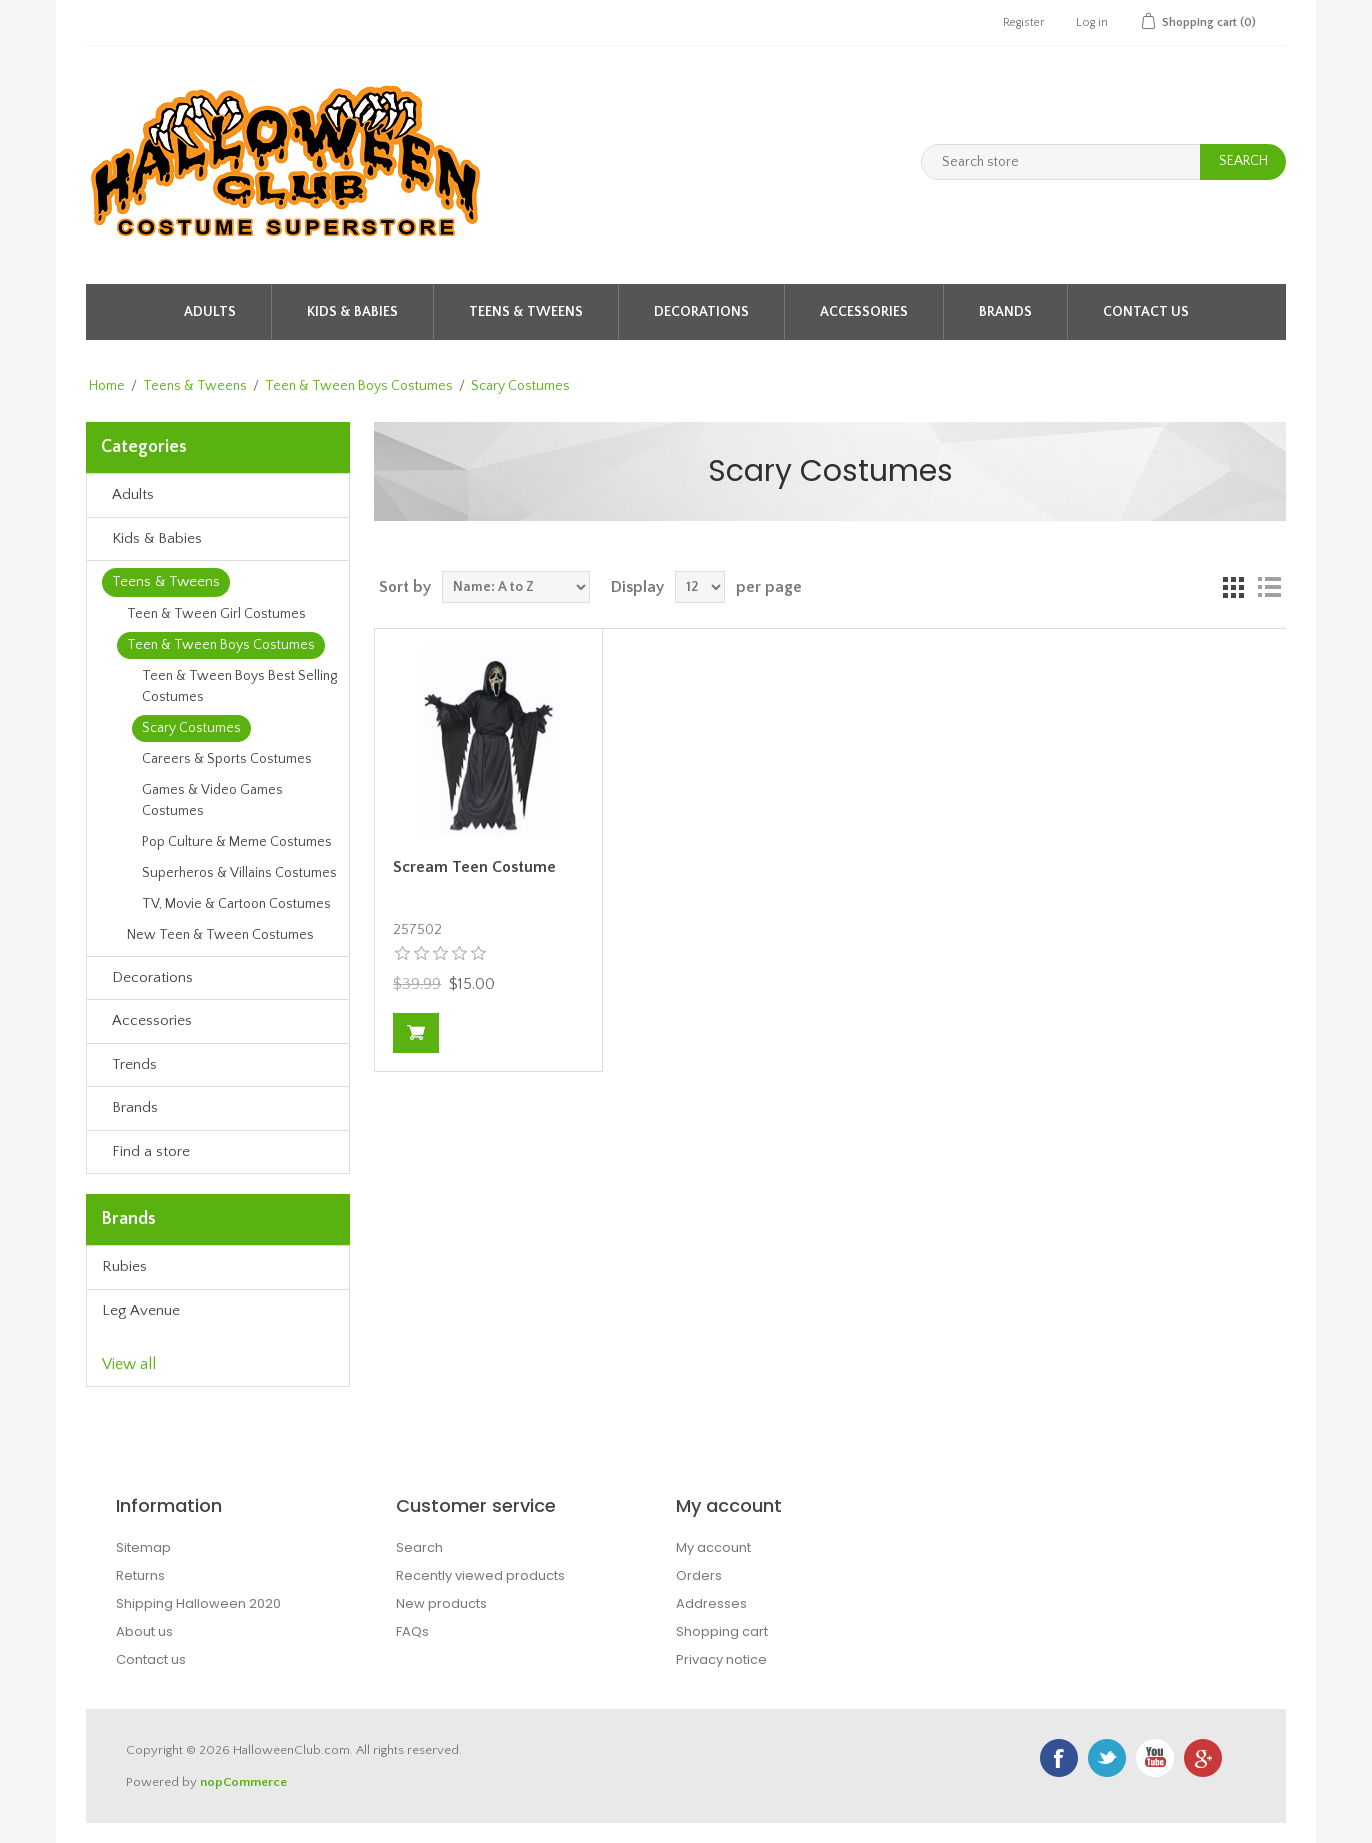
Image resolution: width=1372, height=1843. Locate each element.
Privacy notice (721, 1659)
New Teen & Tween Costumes (220, 935)
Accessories (864, 312)
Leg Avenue (141, 1310)
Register (1023, 22)
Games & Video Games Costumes (212, 800)
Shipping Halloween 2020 (198, 1603)
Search (419, 1547)
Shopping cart (722, 1631)
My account (713, 1547)
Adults (210, 312)
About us (144, 1631)
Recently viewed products (480, 1575)
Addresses (711, 1603)
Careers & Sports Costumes (227, 759)
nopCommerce (243, 1782)
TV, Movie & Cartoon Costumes (236, 904)
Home (107, 386)
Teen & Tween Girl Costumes (216, 614)
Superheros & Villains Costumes (239, 873)
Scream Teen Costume (474, 867)
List (1269, 587)
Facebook (1059, 1758)
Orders (699, 1575)
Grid (1233, 587)
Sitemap (143, 1547)
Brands (1005, 312)
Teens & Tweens (526, 312)
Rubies (124, 1266)
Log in (1092, 22)
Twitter (1107, 1758)
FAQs (412, 1631)
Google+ (1203, 1758)
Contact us (151, 1659)
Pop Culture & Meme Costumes (237, 842)
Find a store (151, 1151)
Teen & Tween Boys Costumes (359, 386)
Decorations (701, 312)
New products (441, 1603)
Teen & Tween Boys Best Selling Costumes (239, 686)
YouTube (1155, 1758)
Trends (134, 1064)
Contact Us (1146, 312)
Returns (140, 1575)
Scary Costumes (191, 728)
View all (129, 1364)
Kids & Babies (352, 312)
